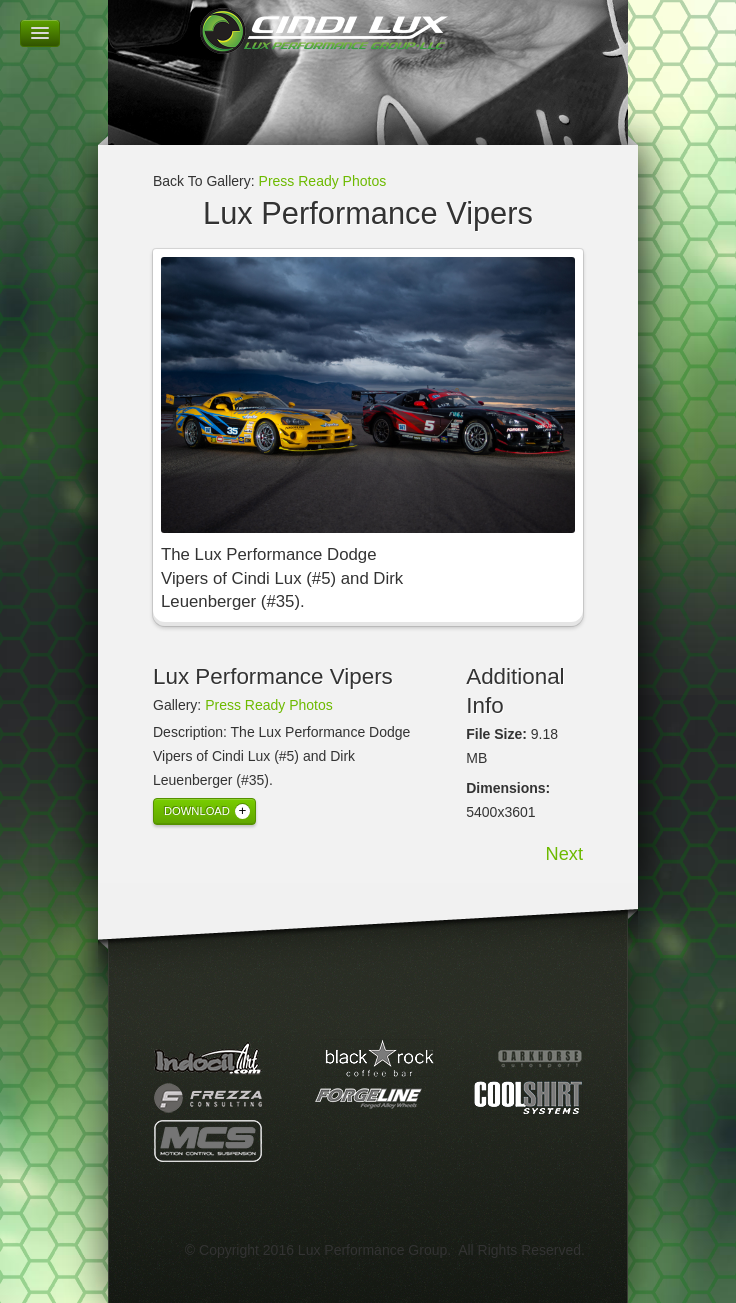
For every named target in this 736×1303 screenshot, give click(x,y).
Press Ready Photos (323, 181)
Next (564, 854)
